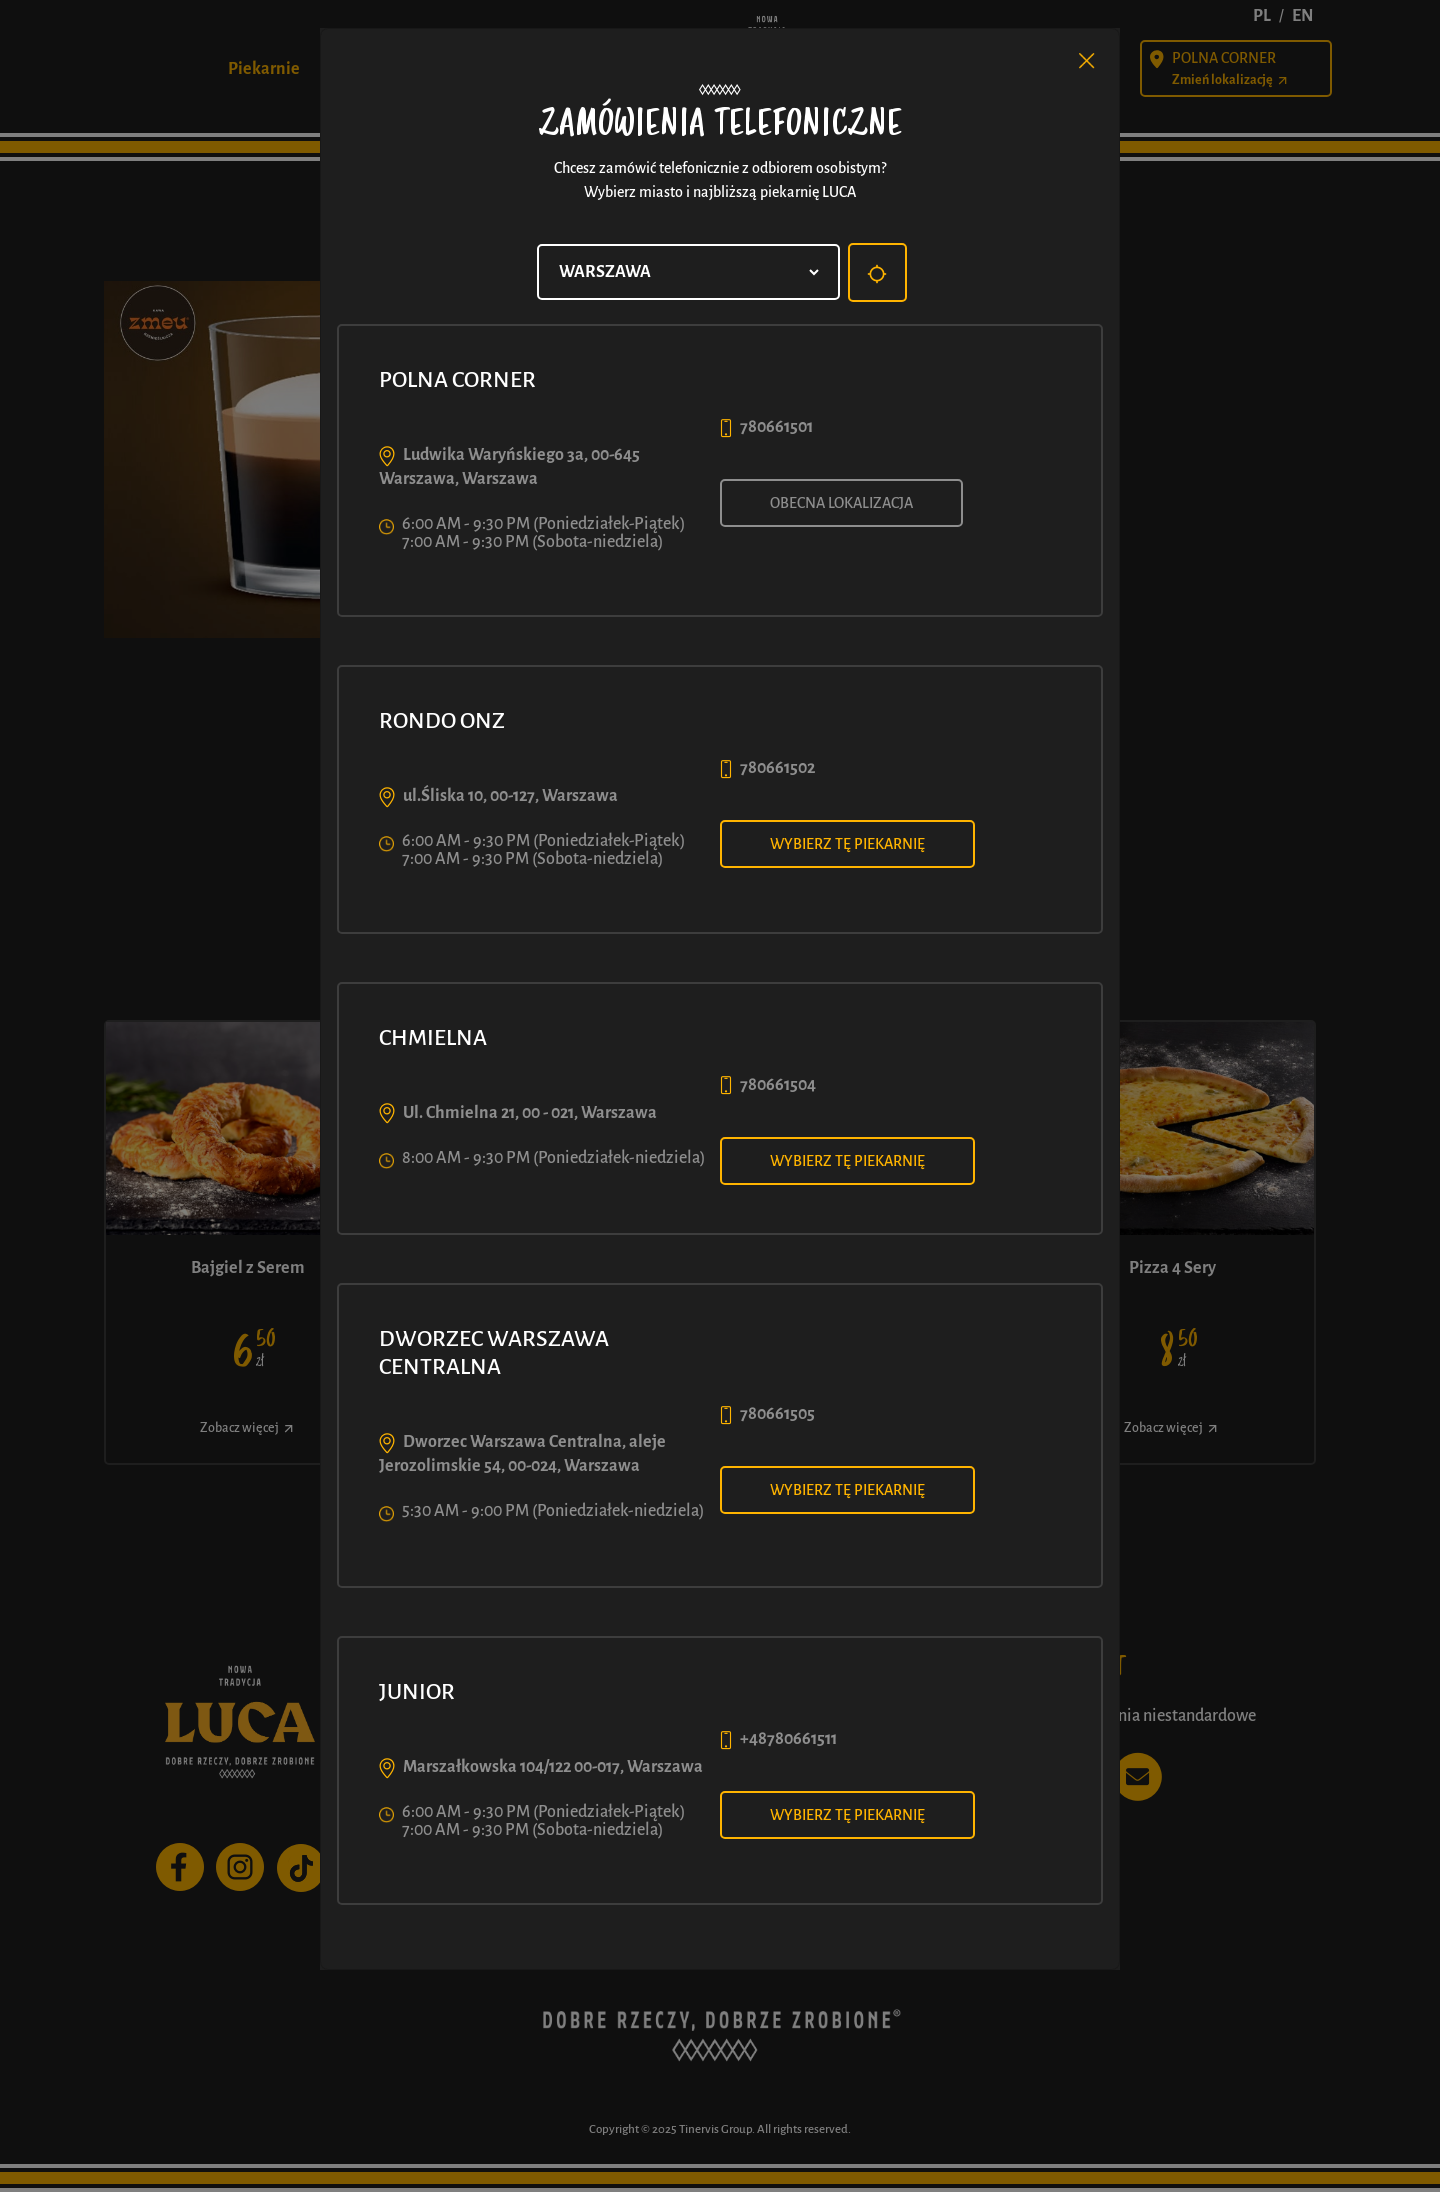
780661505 (777, 1414)
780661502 (777, 768)
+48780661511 (788, 1739)
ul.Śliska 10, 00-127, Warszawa (510, 796)
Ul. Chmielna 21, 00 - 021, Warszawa (530, 1113)
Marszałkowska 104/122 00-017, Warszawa (553, 1767)
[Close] (1087, 61)
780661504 (778, 1085)
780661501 (776, 427)
